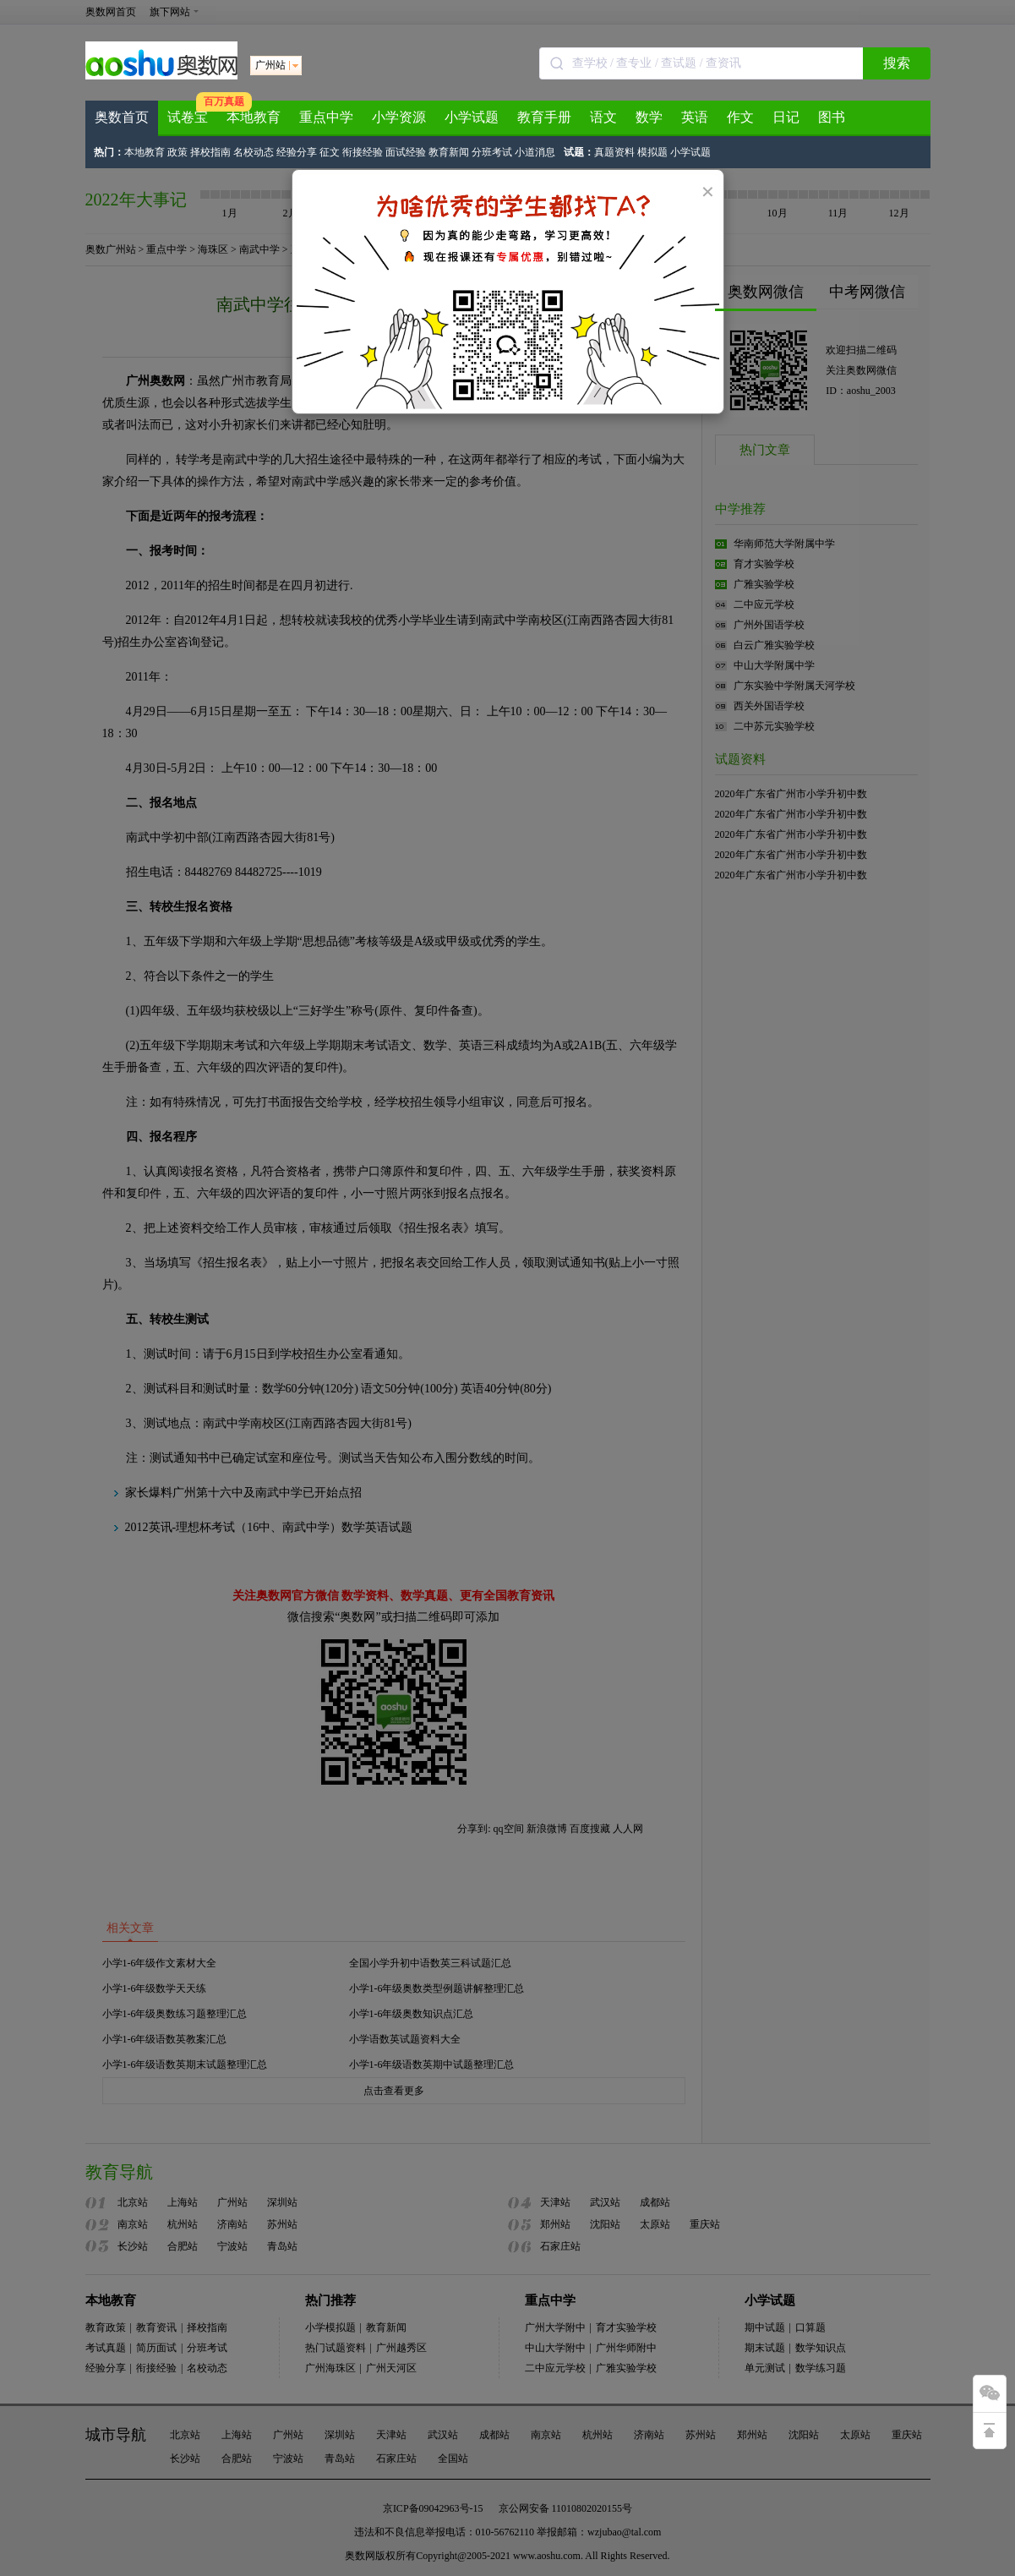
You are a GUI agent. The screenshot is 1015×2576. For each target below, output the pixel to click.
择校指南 (210, 152)
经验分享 (296, 152)
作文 (740, 117)
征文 (329, 152)
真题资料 (614, 152)
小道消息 (535, 152)
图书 (831, 117)
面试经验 (405, 152)
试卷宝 (187, 117)
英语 (694, 117)
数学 (649, 117)
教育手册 (544, 117)
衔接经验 (362, 152)
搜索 (896, 63)
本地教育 (253, 117)
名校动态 (253, 152)
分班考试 (492, 152)
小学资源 (399, 117)
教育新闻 (448, 152)
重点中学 (326, 117)
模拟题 (652, 152)
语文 (603, 117)
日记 (785, 117)
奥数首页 (122, 117)
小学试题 (472, 117)
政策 (177, 152)
